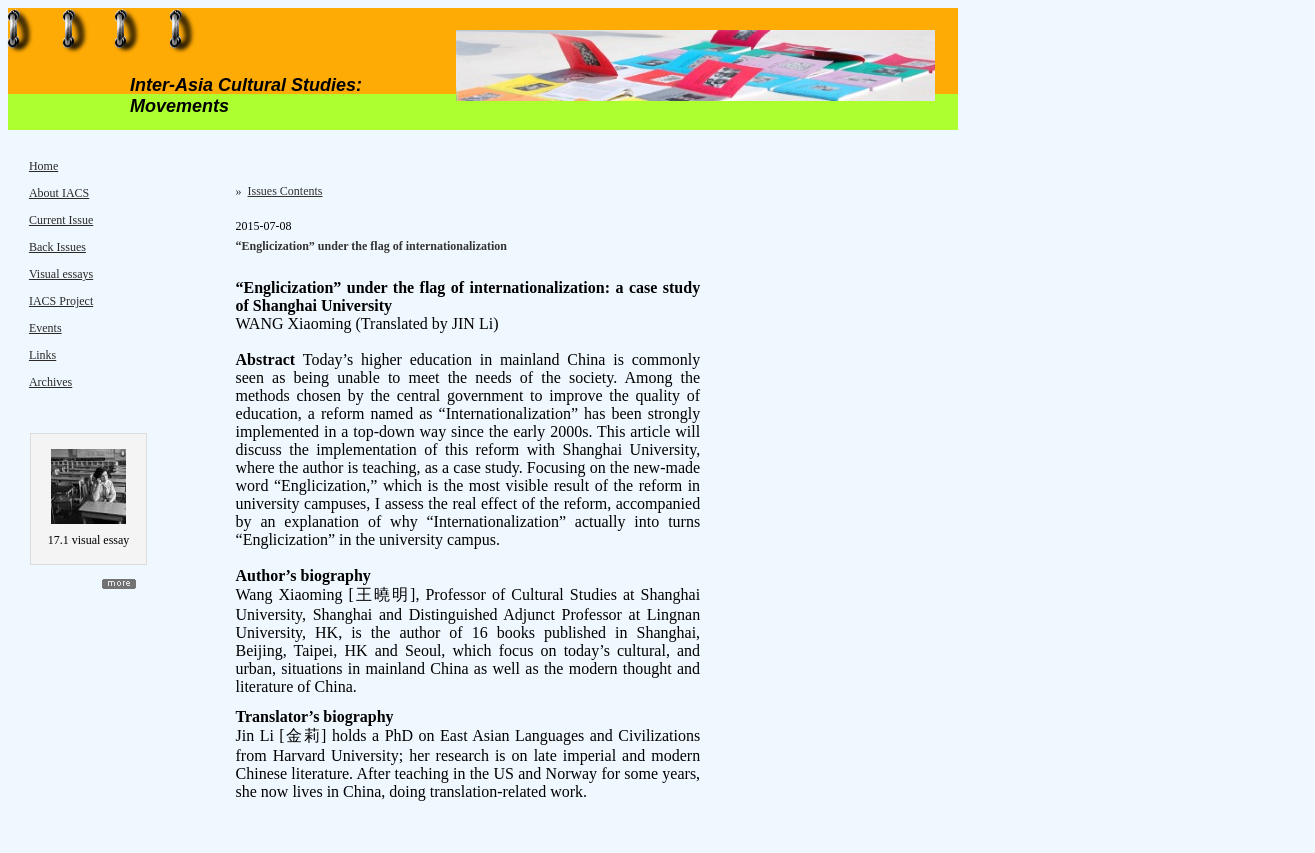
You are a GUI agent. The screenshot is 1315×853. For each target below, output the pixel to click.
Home (43, 166)
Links (42, 355)
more (119, 584)
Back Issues (57, 247)
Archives (50, 382)
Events (45, 328)
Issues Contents (285, 191)
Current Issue (61, 220)
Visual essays (61, 274)
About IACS (59, 193)
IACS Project (61, 301)
